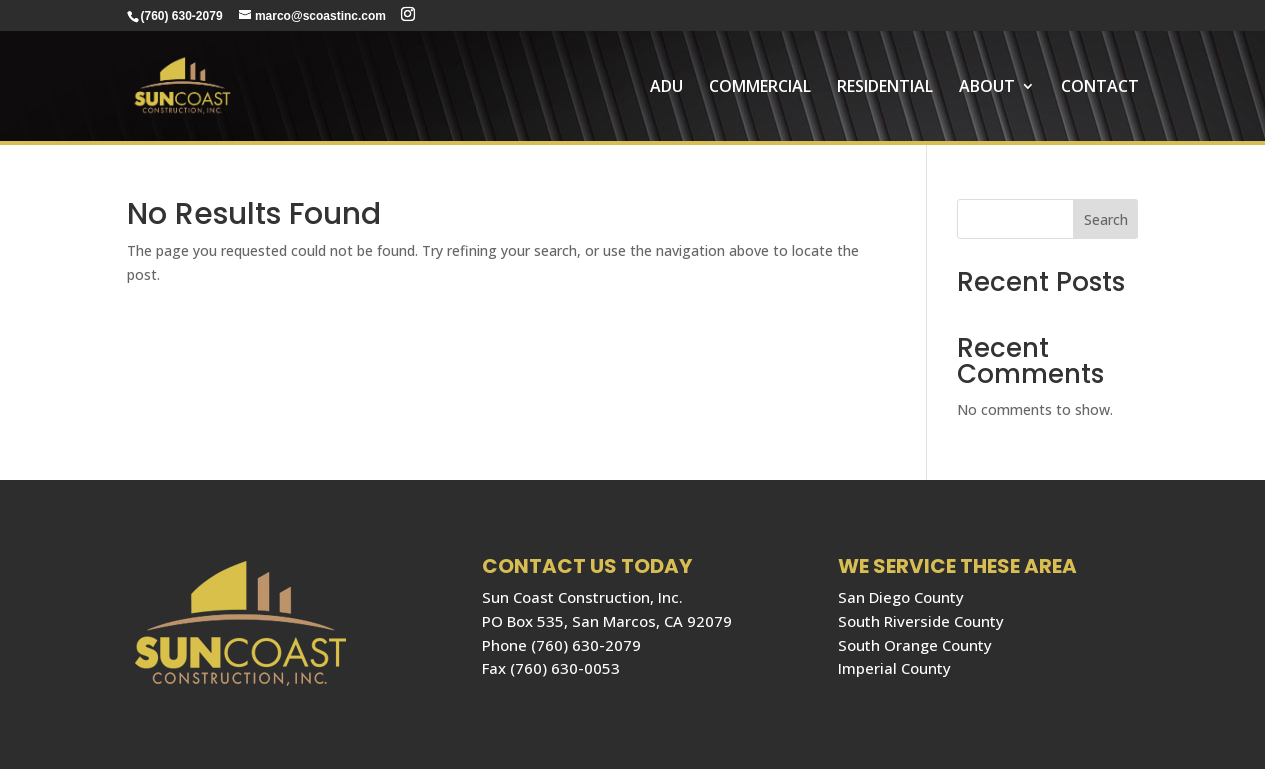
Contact (1100, 88)
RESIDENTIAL (885, 88)
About (987, 88)
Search (1106, 219)
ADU (666, 88)
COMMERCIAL (760, 88)
